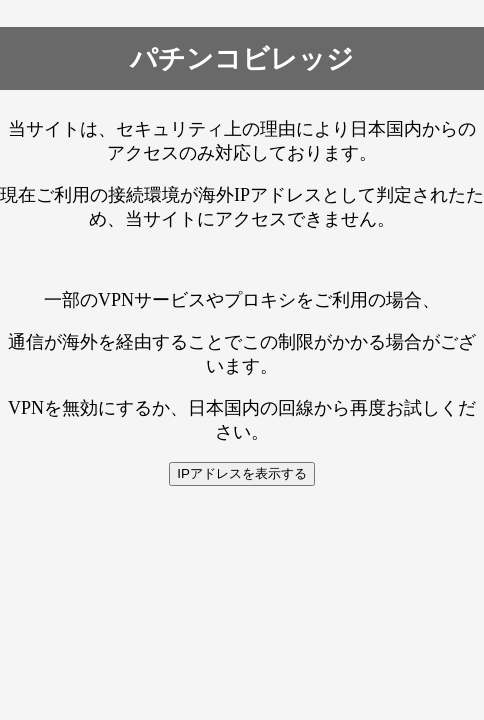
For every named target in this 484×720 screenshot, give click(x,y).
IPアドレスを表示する (242, 473)
